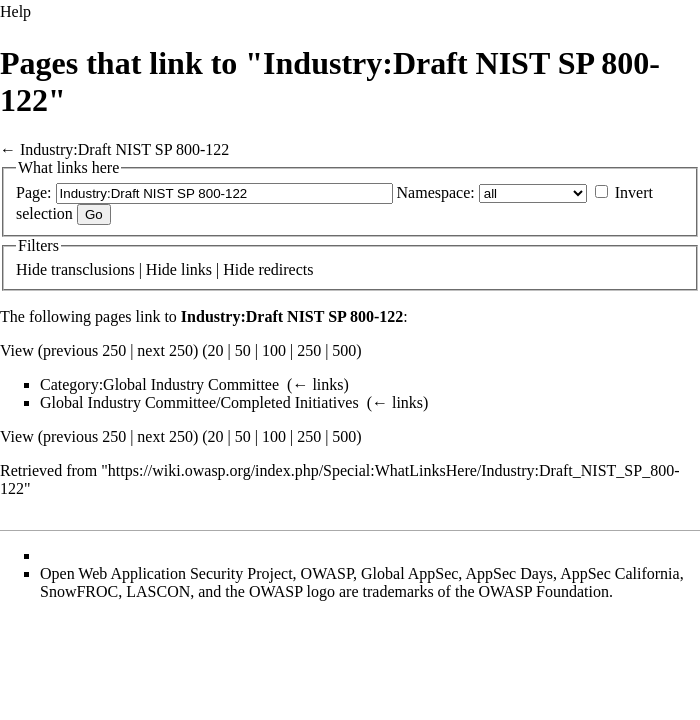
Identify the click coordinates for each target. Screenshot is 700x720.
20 (216, 350)
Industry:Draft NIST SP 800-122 (124, 149)
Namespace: (436, 192)
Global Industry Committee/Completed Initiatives (199, 402)
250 (309, 350)
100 (274, 350)
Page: (34, 192)
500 (344, 350)
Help (15, 11)
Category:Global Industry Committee (159, 384)
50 (243, 350)
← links (317, 384)
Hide (31, 269)
